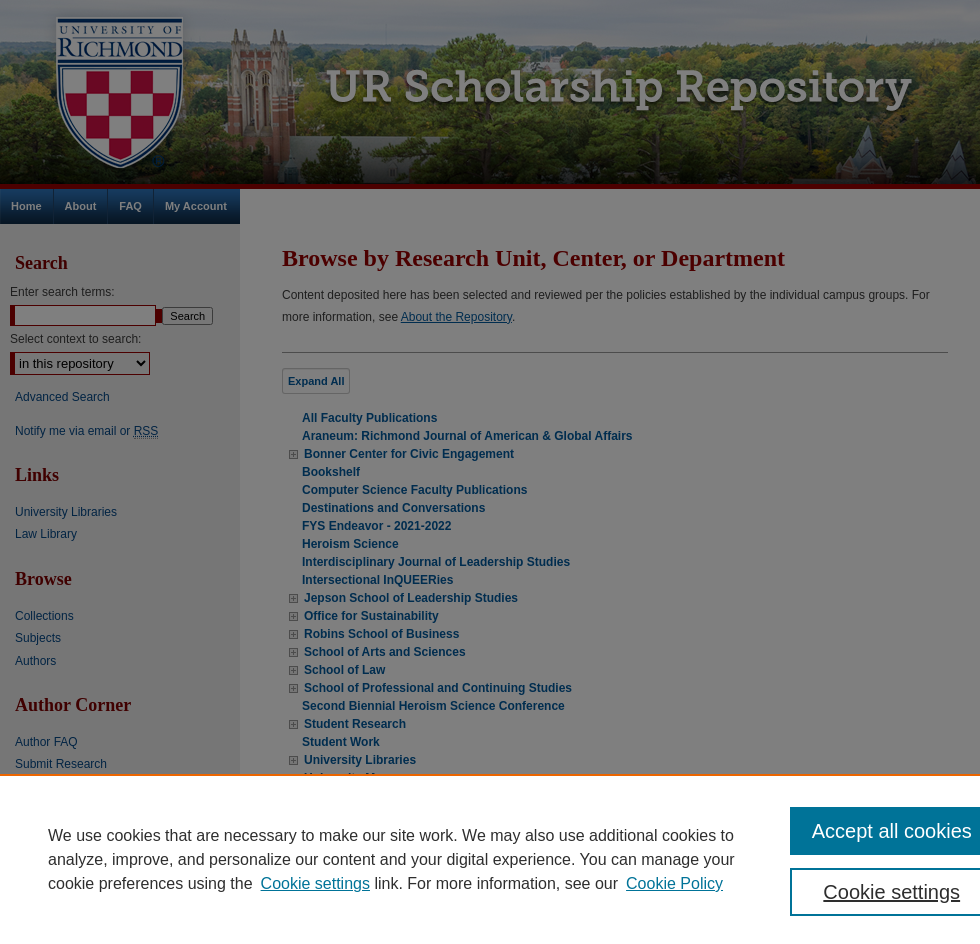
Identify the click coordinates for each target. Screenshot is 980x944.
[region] (490, 859)
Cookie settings (315, 883)
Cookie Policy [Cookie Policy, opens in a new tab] (674, 883)
